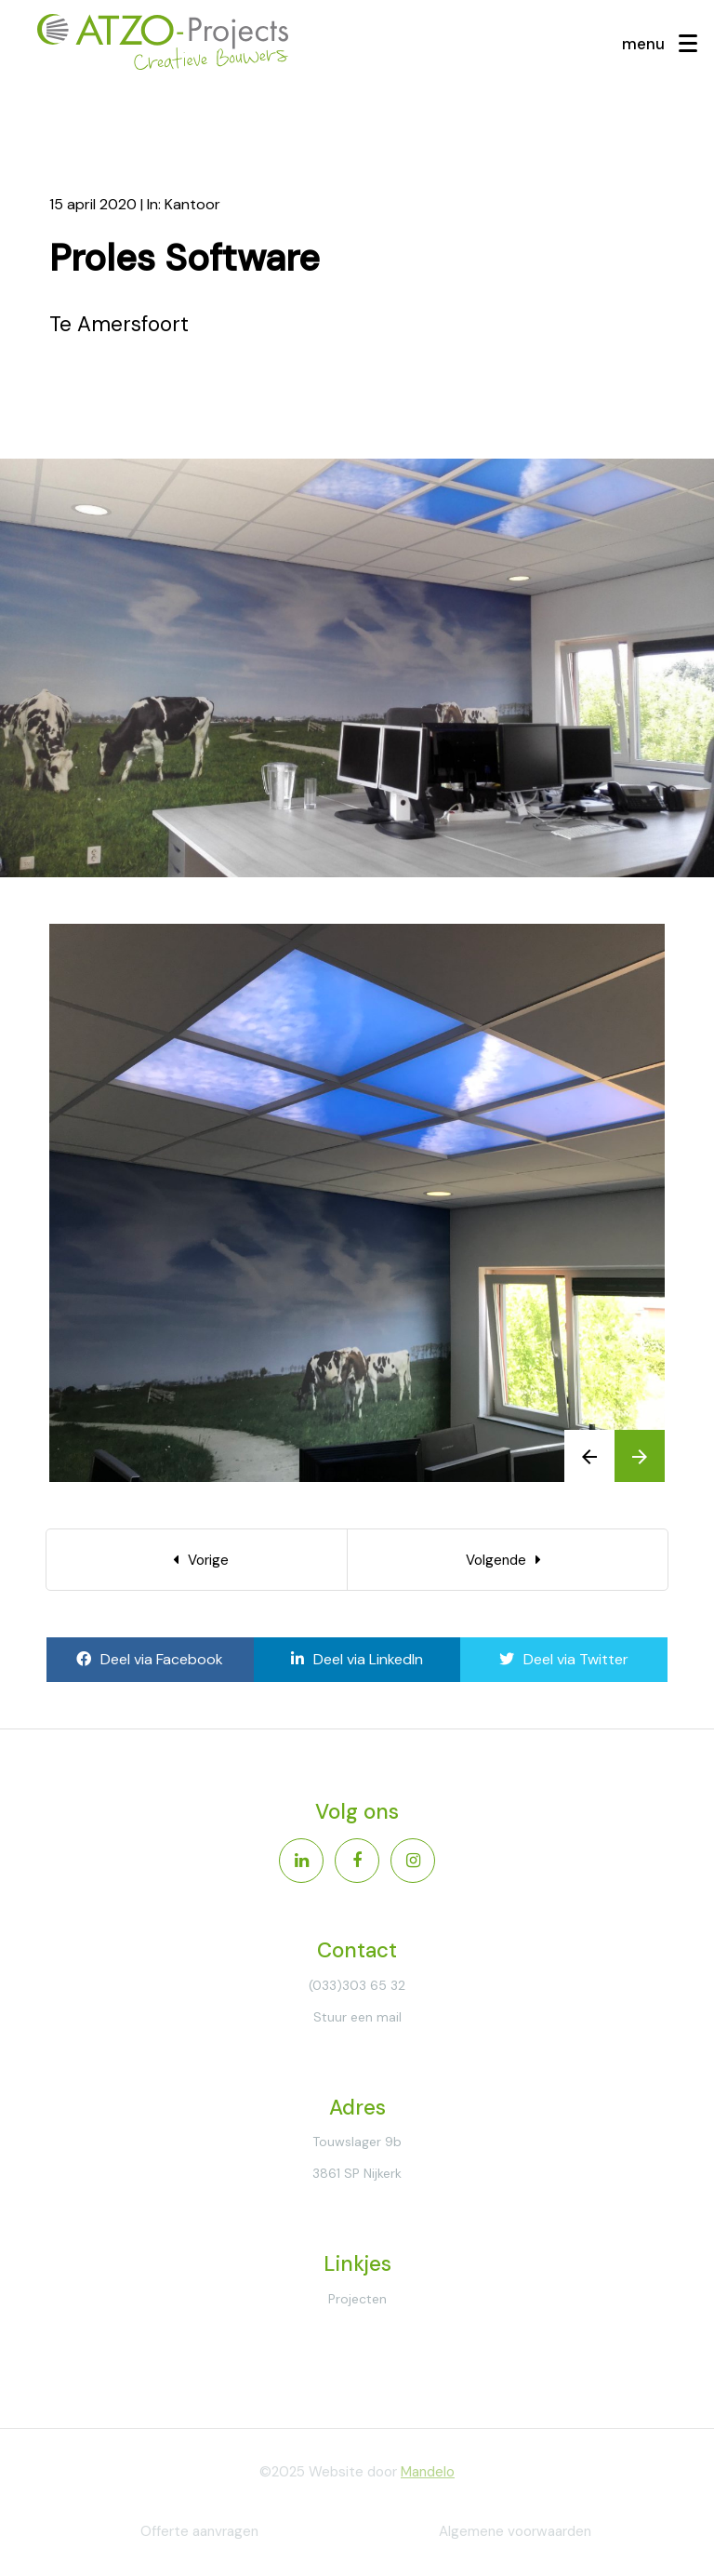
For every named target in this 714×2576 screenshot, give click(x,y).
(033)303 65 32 (357, 1985)
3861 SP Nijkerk (357, 2173)
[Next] (508, 1559)
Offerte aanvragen (199, 2531)
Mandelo (428, 2472)
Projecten (357, 2298)
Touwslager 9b (357, 2141)
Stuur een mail (357, 2017)
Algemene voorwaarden (515, 2531)
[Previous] (197, 1559)
